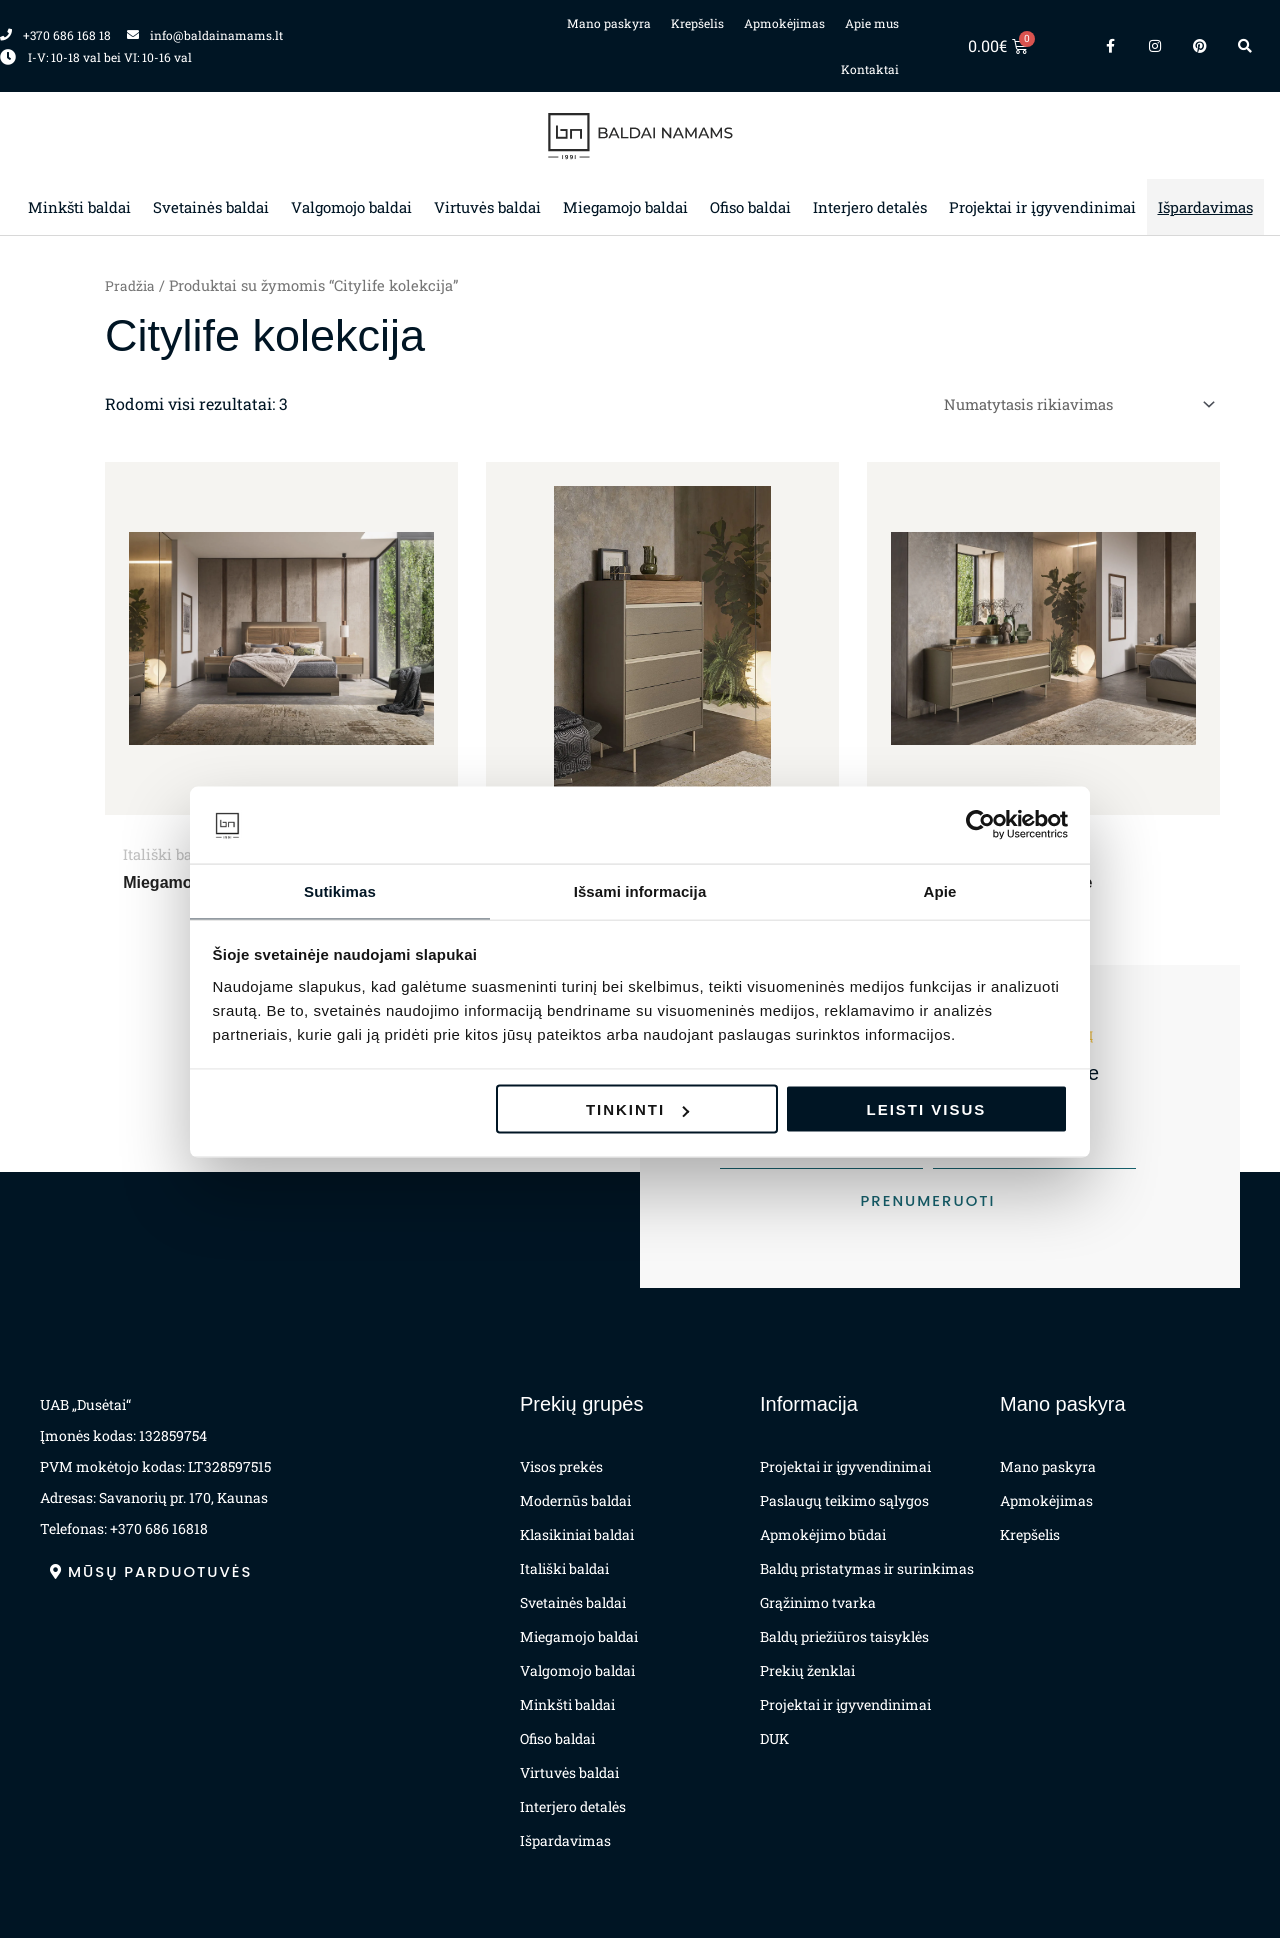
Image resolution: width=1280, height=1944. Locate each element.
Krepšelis (697, 23)
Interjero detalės (870, 207)
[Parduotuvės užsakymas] (1065, 405)
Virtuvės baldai (487, 207)
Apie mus (872, 23)
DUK (774, 1744)
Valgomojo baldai (351, 207)
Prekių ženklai (807, 1676)
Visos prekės (561, 1472)
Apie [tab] (940, 889)
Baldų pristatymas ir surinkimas (867, 1574)
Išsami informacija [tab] (640, 889)
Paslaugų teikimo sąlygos (844, 1506)
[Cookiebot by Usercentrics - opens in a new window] (980, 824)
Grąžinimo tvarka (818, 1608)
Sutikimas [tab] (340, 889)
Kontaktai (870, 69)
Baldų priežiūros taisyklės (844, 1642)
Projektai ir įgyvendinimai (1042, 207)
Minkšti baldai (79, 207)
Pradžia (131, 285)
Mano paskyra (609, 23)
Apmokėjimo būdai (823, 1540)
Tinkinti (637, 1110)
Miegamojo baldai (625, 207)
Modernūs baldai (575, 1506)
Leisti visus (927, 1110)
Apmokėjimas (784, 23)
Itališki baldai (564, 1574)
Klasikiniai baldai (577, 1540)
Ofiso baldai (750, 207)
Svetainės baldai (211, 207)
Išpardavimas (1205, 207)
